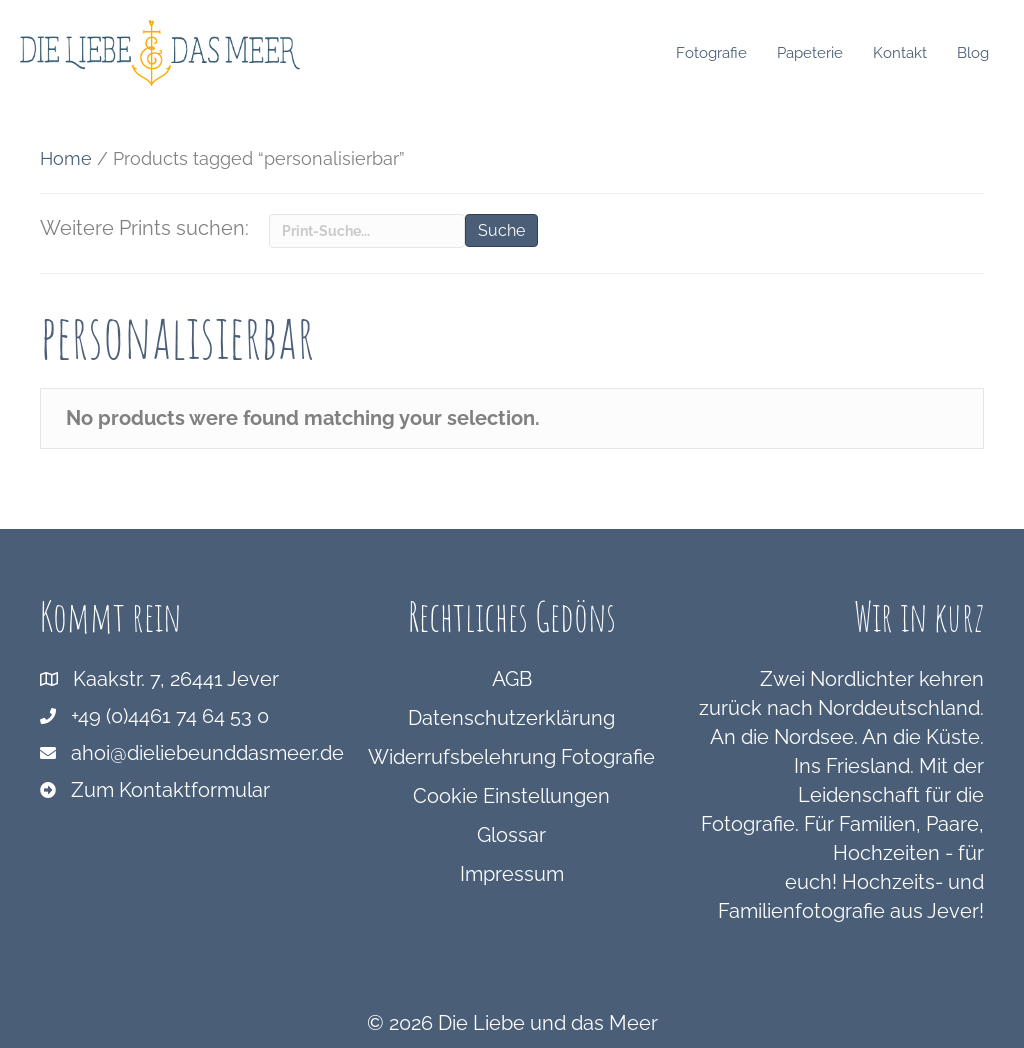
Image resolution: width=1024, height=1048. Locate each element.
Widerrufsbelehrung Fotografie (511, 757)
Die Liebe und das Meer (548, 1023)
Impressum (512, 874)
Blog (978, 53)
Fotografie (716, 53)
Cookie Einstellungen (511, 796)
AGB (512, 679)
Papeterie (815, 53)
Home (66, 158)
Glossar (511, 835)
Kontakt (905, 53)
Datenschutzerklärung (511, 718)
